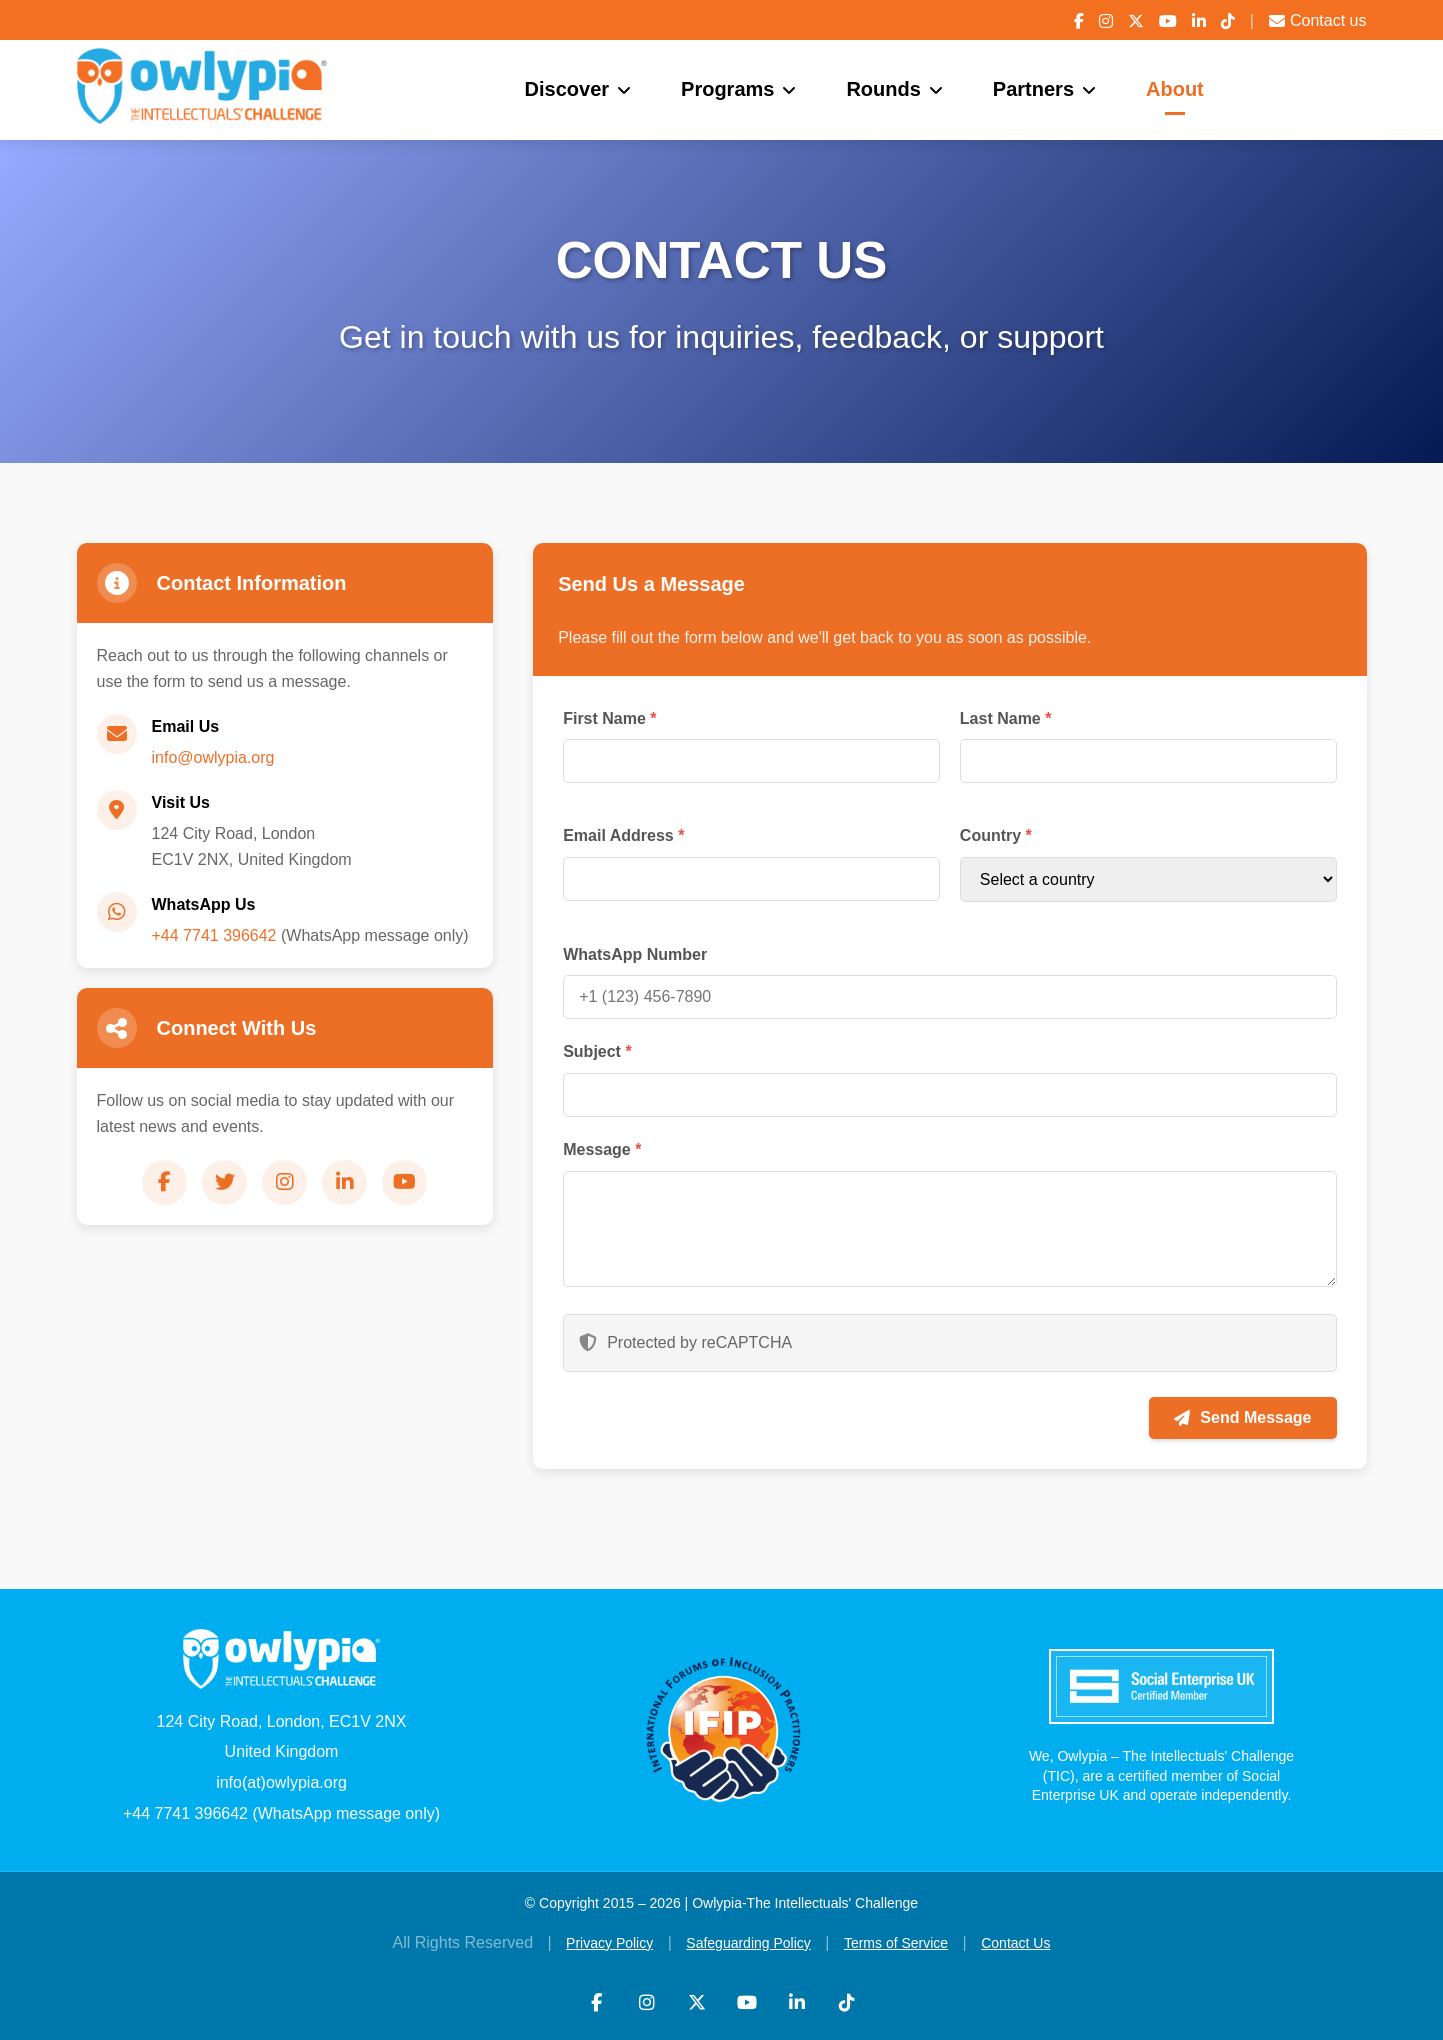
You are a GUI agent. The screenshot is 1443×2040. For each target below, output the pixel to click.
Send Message (1242, 1417)
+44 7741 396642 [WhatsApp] (185, 1813)
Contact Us (1015, 1943)
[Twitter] (224, 1182)
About (1175, 89)
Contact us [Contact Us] (1317, 20)
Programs (727, 89)
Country (996, 835)
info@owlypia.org (213, 757)
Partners (1033, 89)
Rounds (883, 89)
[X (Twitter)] (1136, 21)
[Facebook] (1079, 21)
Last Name (1006, 718)
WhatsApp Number (635, 954)
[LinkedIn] (1199, 21)
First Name (609, 718)
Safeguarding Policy (748, 1943)
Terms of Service (896, 1943)
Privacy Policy (609, 1943)
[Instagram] (1106, 21)
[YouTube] (1168, 21)
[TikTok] (1228, 21)
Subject (597, 1051)
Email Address (623, 835)
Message (602, 1149)
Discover (567, 89)
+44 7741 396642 (214, 935)
